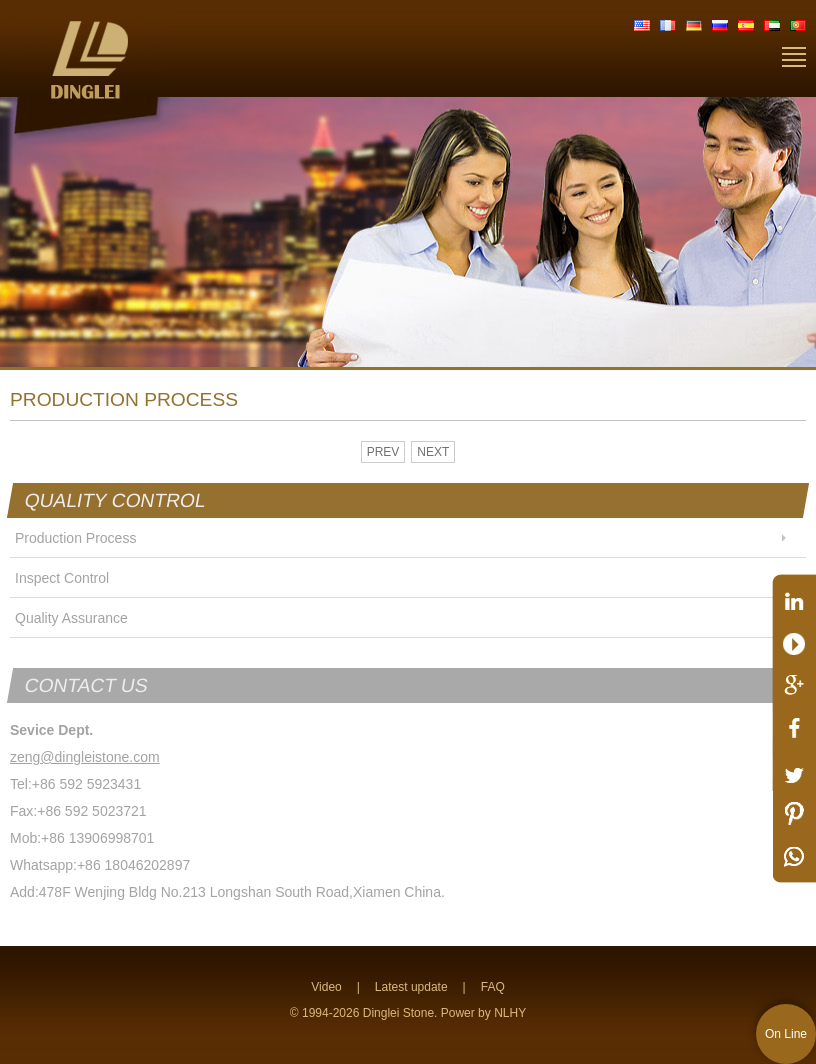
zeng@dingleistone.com (85, 757)
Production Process (75, 538)
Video (326, 987)
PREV (383, 452)
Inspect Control (62, 578)
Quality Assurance (71, 618)
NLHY (510, 1013)
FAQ (493, 987)
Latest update (411, 987)
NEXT (433, 452)
